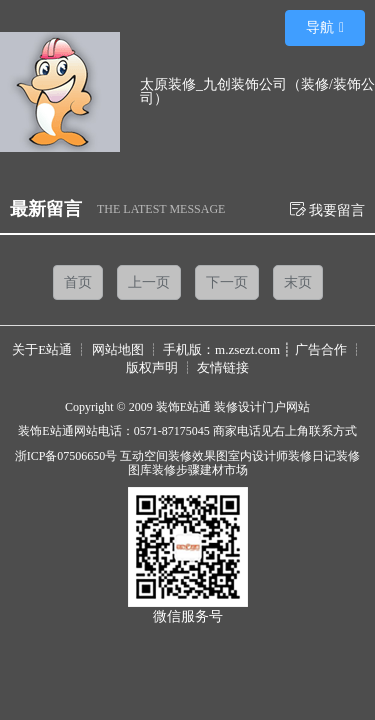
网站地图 (118, 349)
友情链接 (223, 367)
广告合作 (321, 349)
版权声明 (152, 367)
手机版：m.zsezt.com (221, 349)
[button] (325, 28)
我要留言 (328, 209)
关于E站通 (42, 349)
